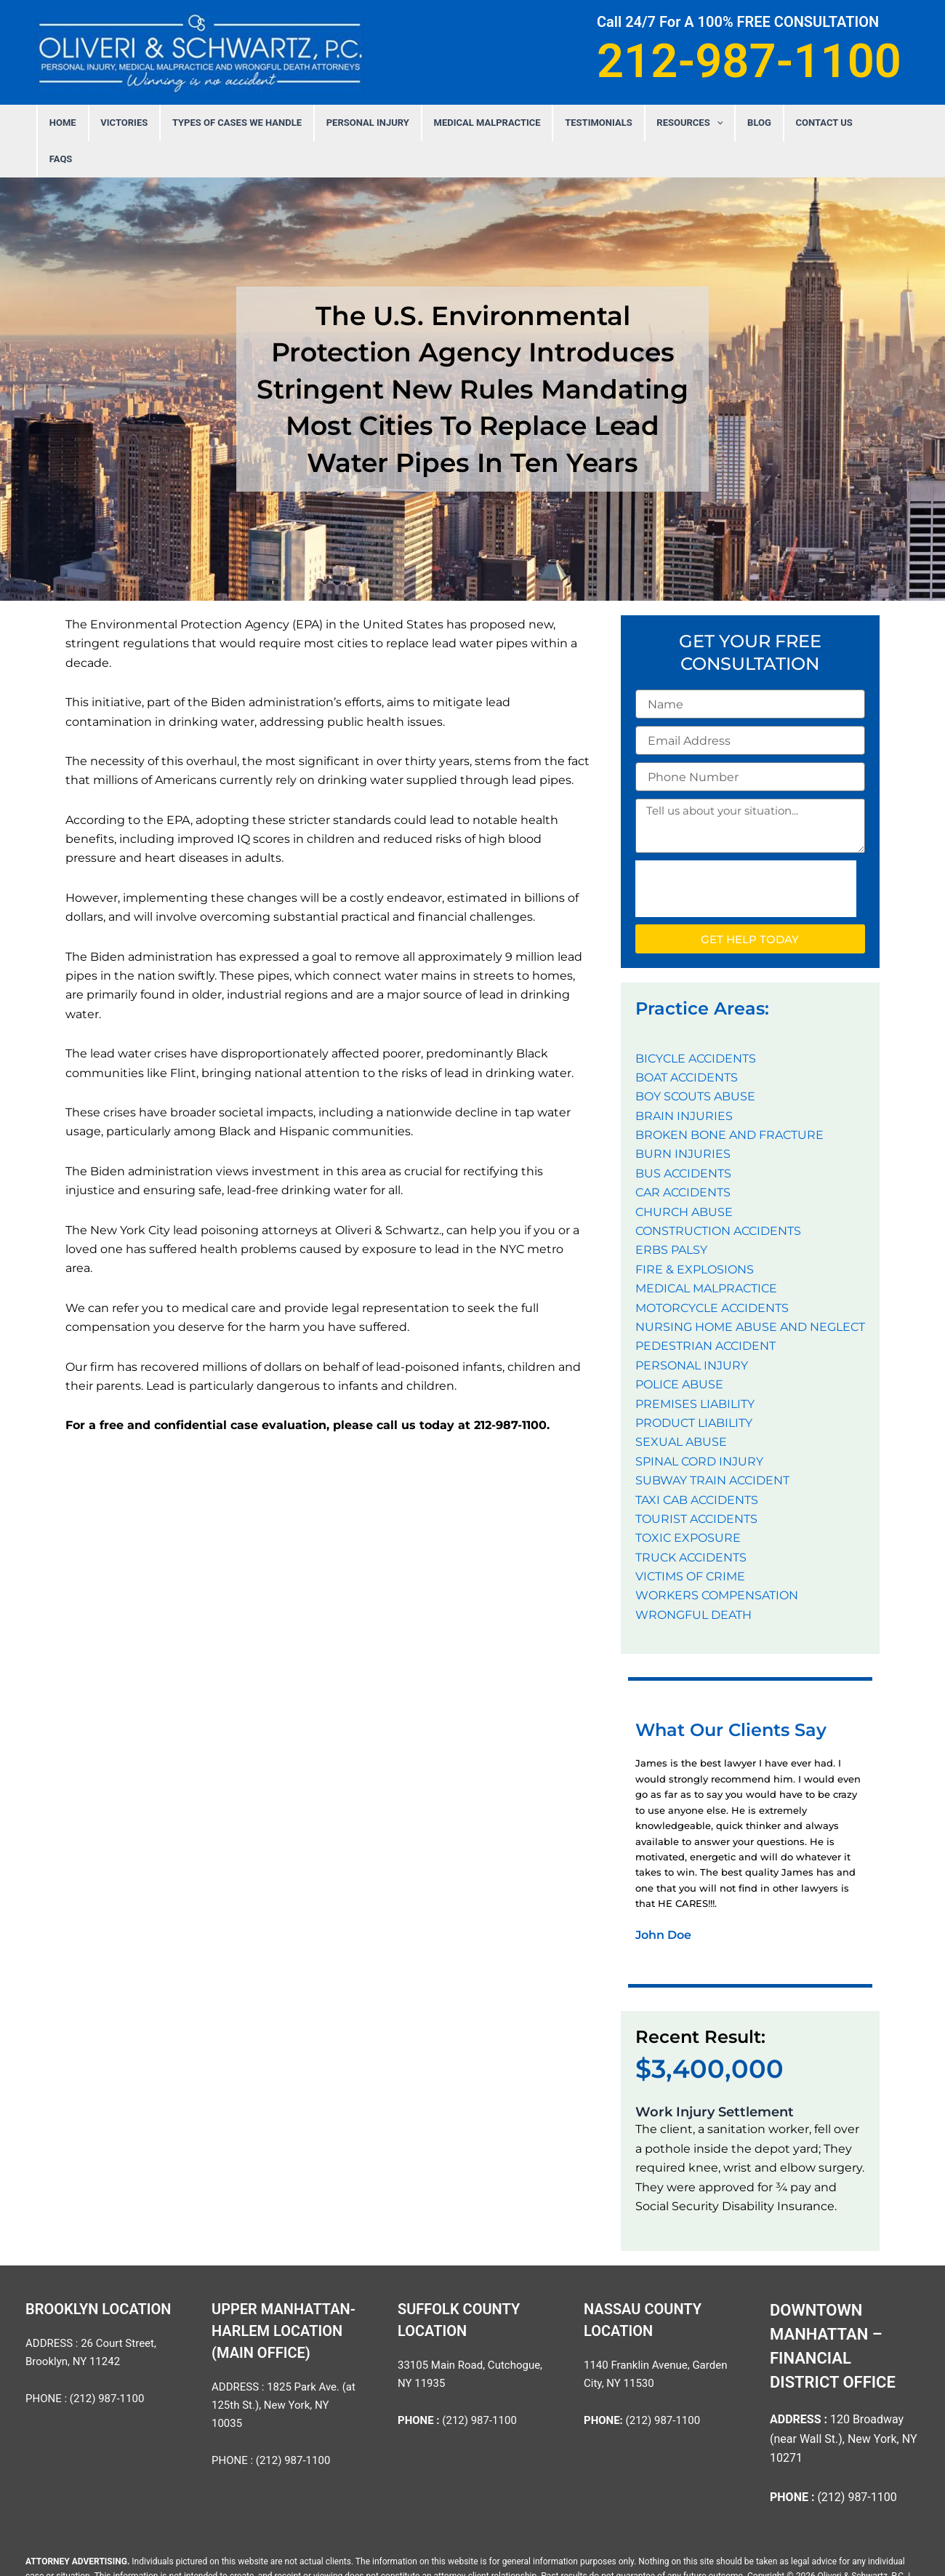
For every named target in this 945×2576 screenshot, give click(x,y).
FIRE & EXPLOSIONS (694, 1233)
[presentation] (745, 852)
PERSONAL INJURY (378, 122)
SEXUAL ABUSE (681, 1405)
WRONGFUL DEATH (693, 1578)
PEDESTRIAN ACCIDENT (705, 1309)
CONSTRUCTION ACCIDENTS (718, 1194)
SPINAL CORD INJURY (699, 1425)
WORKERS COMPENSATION (716, 1559)
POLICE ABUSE (679, 1348)
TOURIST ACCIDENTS (696, 1482)
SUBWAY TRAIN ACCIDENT (712, 1444)
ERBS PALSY (671, 1213)
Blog (737, 122)
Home (99, 122)
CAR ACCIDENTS (683, 1156)
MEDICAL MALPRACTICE (489, 122)
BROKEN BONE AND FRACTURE (729, 1098)
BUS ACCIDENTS (683, 1137)
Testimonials (592, 122)
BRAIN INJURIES (684, 1080)
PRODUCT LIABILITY (693, 1386)
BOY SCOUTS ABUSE (695, 1060)
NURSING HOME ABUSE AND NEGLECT (750, 1290)
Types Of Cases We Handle (256, 122)
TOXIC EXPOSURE (688, 1501)
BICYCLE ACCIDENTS (695, 1022)
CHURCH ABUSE (684, 1176)
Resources (676, 122)
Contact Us (793, 122)
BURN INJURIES (683, 1117)
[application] (702, 122)
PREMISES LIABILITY (695, 1368)
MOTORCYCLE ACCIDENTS (712, 1272)
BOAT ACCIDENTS (686, 1041)
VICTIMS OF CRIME (690, 1540)
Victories (152, 122)
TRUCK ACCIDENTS (691, 1521)
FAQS (849, 122)
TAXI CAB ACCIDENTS (696, 1464)
